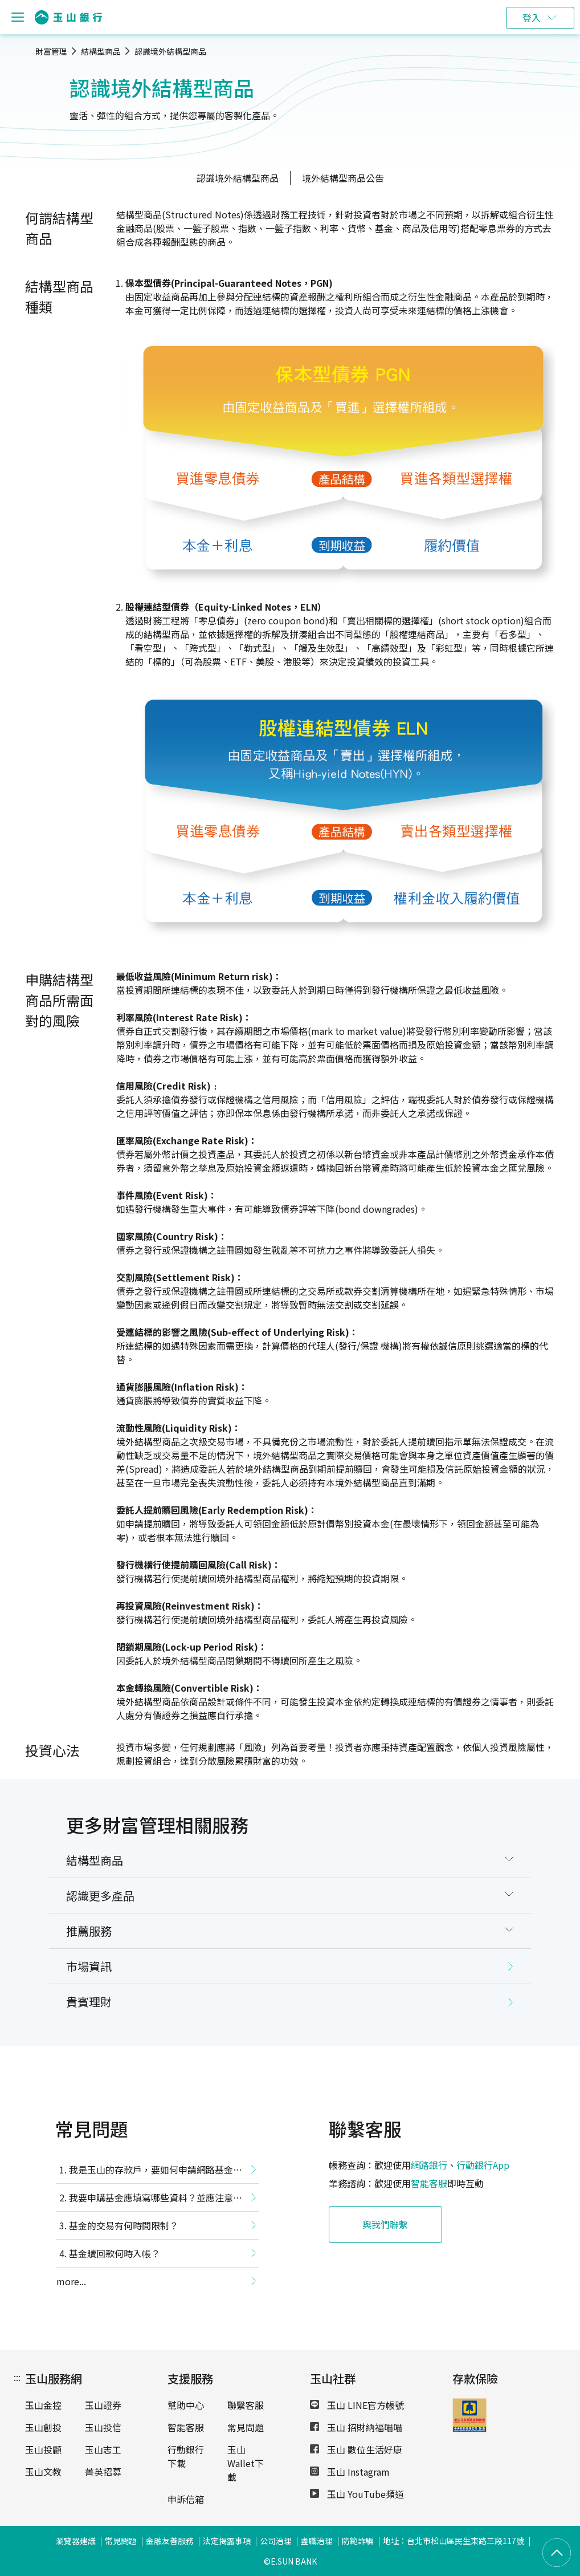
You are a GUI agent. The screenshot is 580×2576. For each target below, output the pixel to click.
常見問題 (245, 2427)
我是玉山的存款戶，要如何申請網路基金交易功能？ (149, 2172)
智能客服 (429, 2183)
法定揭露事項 (227, 2540)
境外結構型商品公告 (343, 178)
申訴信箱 (186, 2499)
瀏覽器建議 (76, 2540)
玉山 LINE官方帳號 (357, 2405)
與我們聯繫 (386, 2224)
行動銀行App (482, 2165)
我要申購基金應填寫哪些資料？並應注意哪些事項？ (149, 2200)
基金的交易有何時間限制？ (123, 2225)
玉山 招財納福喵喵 (356, 2427)
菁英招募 (103, 2472)
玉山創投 (43, 2427)
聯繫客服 (245, 2405)
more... (71, 2281)
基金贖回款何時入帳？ (114, 2253)
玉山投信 (103, 2427)
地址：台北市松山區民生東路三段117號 (453, 2540)
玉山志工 (103, 2449)
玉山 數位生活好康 (356, 2449)
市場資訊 (89, 1966)
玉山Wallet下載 (245, 2463)
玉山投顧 (43, 2449)
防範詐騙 (358, 2540)
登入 (531, 18)
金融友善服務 (170, 2540)
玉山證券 (103, 2405)
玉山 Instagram (350, 2472)
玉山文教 (43, 2472)
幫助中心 (186, 2405)
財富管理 (51, 51)
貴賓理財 (89, 2001)
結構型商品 (101, 51)
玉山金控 (43, 2405)
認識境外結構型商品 (170, 51)
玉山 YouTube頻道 (357, 2494)
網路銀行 (429, 2165)
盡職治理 (317, 2540)
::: (17, 2377)
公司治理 (276, 2540)
